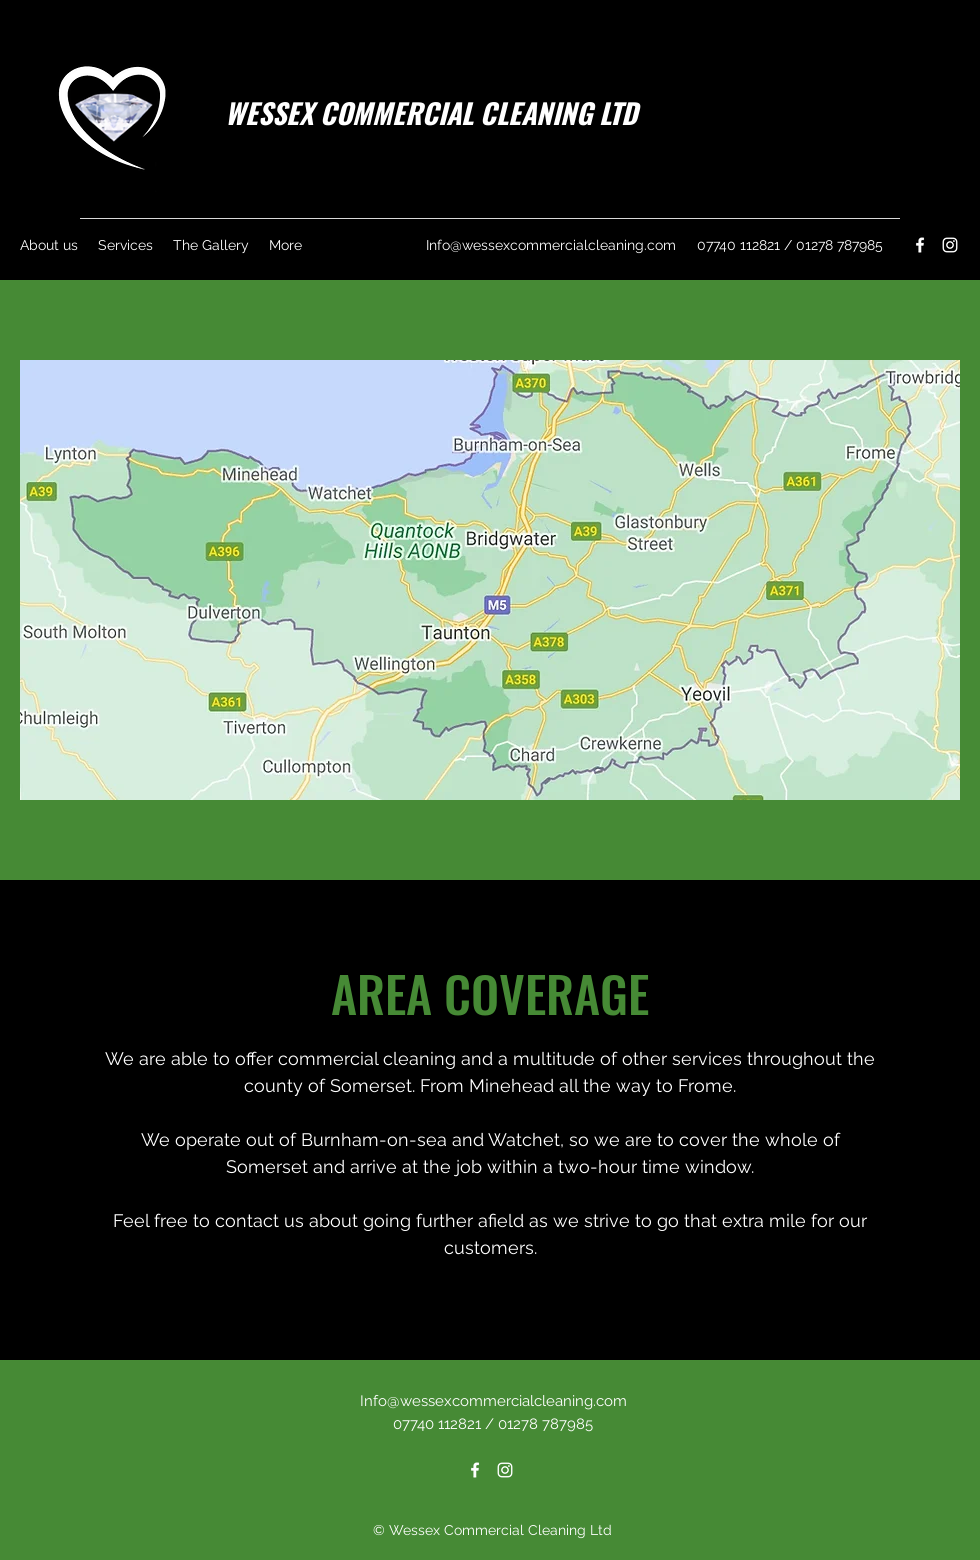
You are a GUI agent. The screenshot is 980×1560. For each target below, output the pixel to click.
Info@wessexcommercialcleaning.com (551, 245)
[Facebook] (920, 245)
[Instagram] (950, 245)
